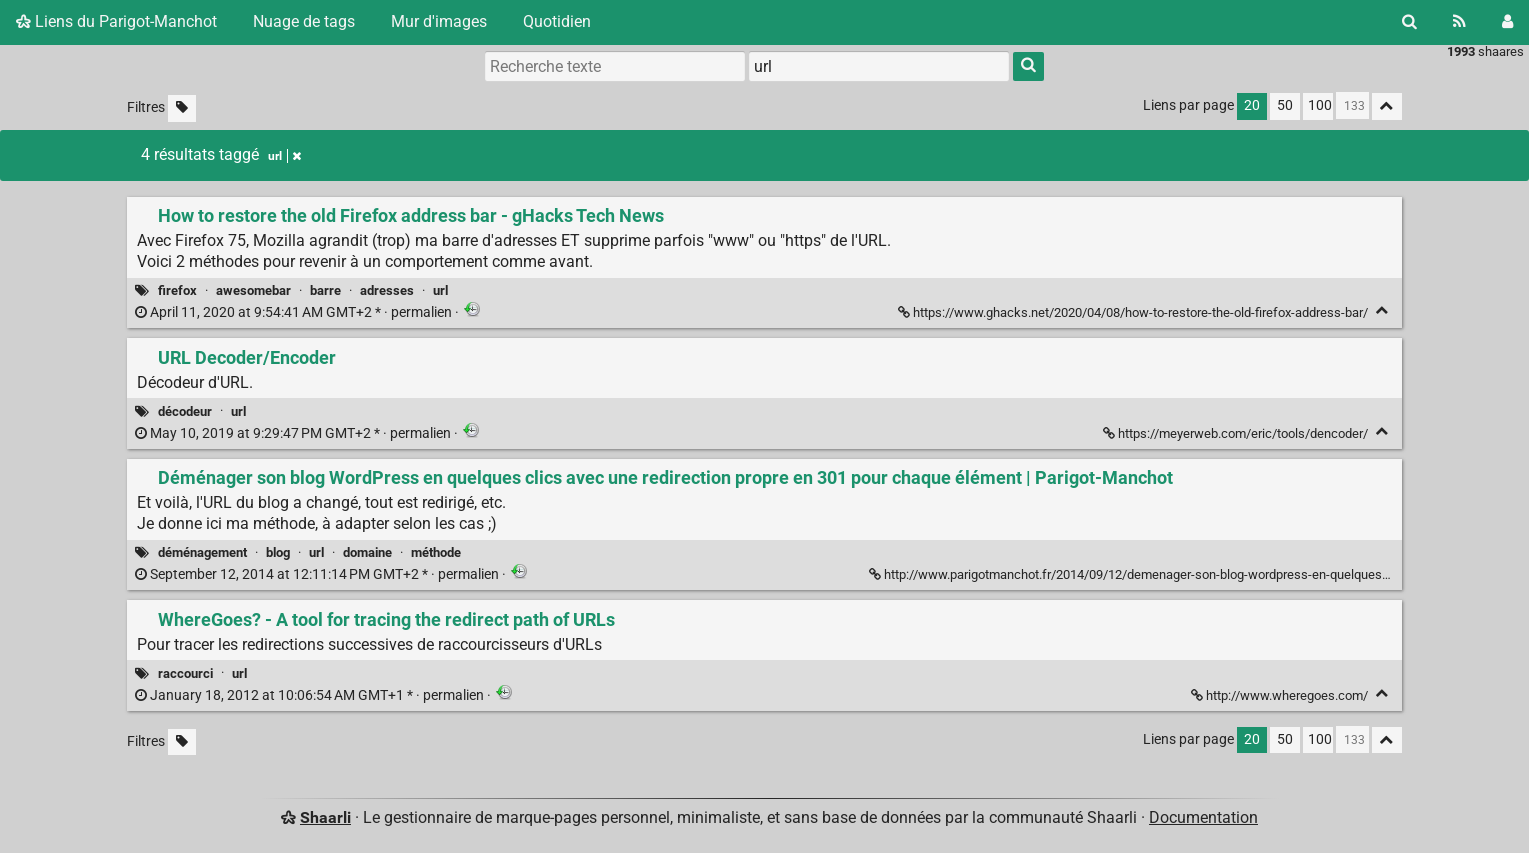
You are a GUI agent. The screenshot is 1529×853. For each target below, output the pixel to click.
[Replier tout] (1387, 106)
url (440, 290)
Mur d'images (439, 21)
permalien (295, 312)
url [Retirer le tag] (284, 156)
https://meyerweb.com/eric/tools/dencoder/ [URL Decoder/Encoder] (1237, 433)
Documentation (1203, 817)
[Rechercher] (1409, 22)
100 (1320, 105)
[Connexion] (1507, 22)
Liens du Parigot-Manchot (116, 21)
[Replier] (1382, 310)
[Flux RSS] (1459, 22)
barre (325, 290)
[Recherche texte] (615, 66)
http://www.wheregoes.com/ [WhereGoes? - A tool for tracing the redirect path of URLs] (1281, 695)
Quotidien (557, 21)
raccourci (185, 673)
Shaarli (325, 817)
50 (1285, 105)
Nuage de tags (304, 21)
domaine (367, 552)
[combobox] (879, 66)
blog (278, 552)
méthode (436, 552)
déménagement (202, 552)
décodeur (185, 411)
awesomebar (253, 290)
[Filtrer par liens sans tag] (182, 108)
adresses (387, 290)
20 (1252, 105)
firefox (177, 290)
